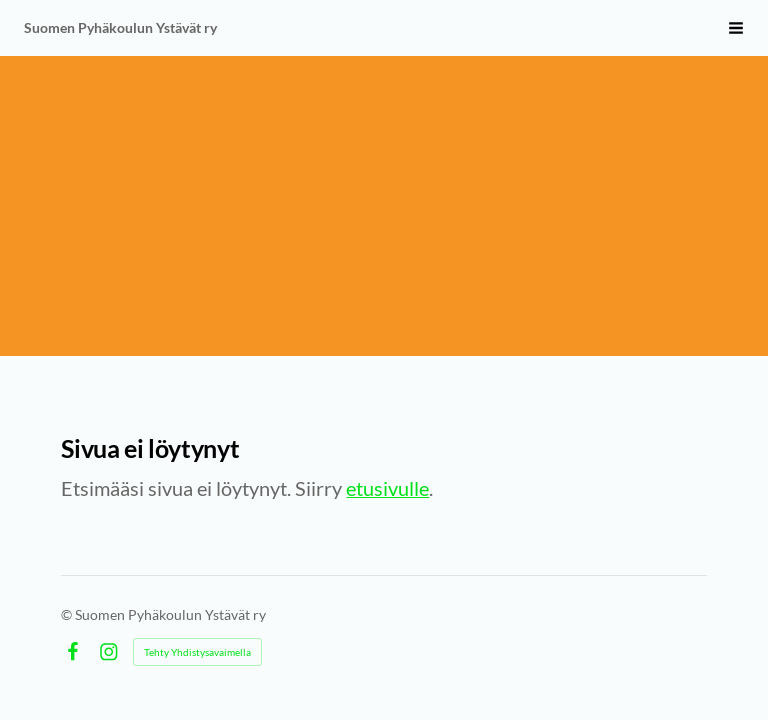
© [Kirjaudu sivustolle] (68, 614)
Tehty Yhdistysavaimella (197, 652)
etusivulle (387, 488)
